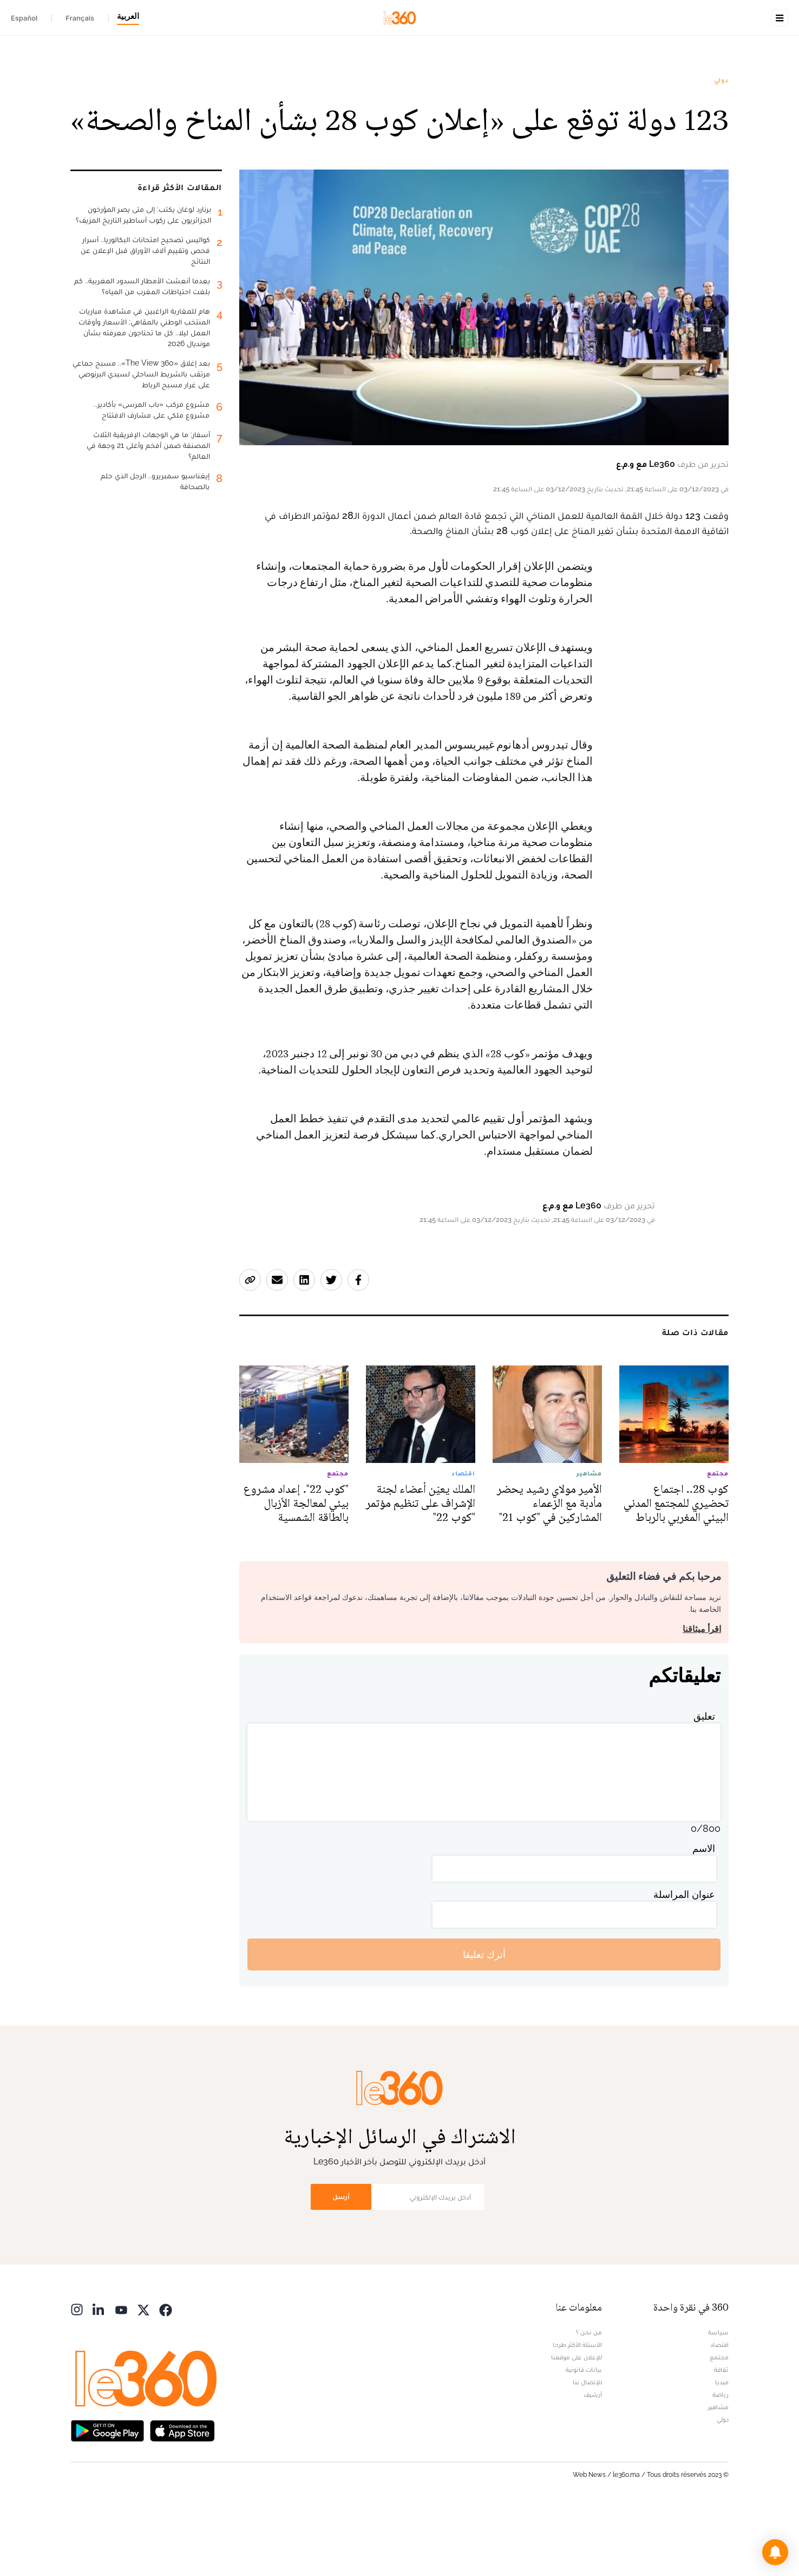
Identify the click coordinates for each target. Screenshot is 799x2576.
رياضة (720, 2463)
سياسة (718, 2400)
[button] (775, 2552)
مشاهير (718, 2475)
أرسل (341, 2265)
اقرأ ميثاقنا (702, 1697)
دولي (721, 148)
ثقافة (721, 2438)
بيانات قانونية (584, 2438)
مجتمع (719, 2425)
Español (24, 18)
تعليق (704, 1784)
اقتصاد (719, 2413)
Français (80, 18)
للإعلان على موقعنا (576, 2425)
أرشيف (593, 2463)
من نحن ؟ (589, 2400)
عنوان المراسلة (684, 1962)
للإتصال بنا (587, 2450)
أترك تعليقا (484, 2022)
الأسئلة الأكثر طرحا (577, 2413)
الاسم (703, 1916)
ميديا (722, 2450)
